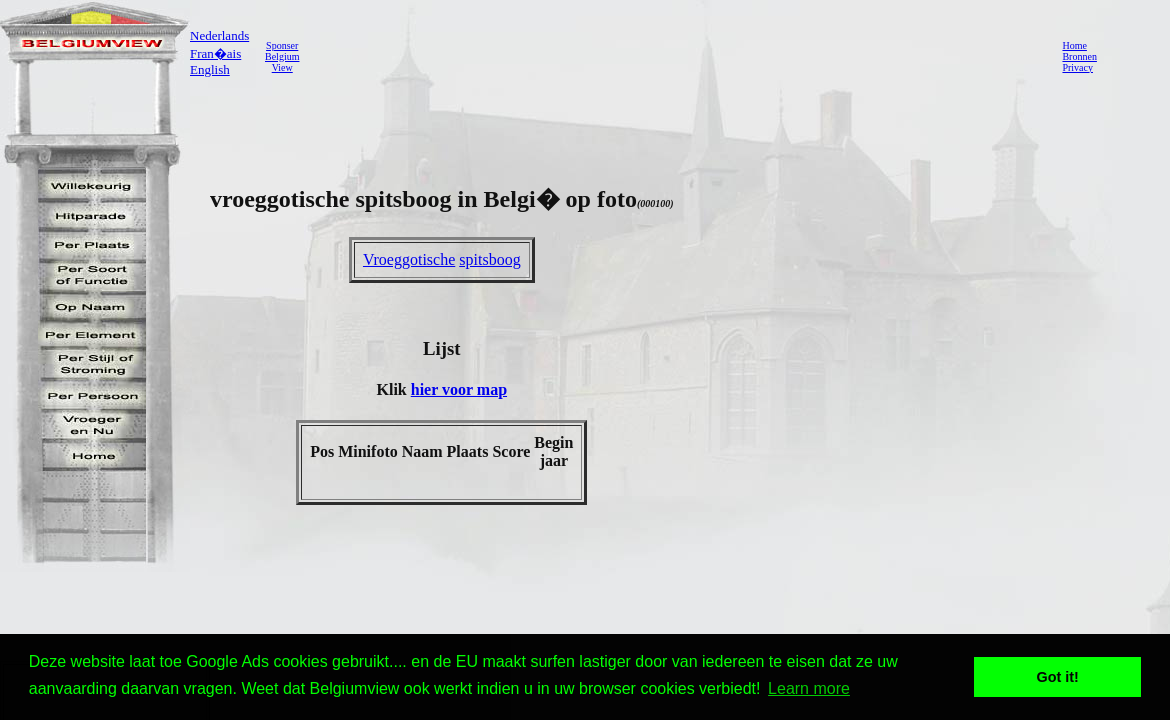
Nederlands (219, 35)
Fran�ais (215, 53)
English (210, 69)
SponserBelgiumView (282, 56)
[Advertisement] (675, 56)
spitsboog (489, 259)
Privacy (1077, 67)
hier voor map (459, 389)
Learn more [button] (809, 688)
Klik (394, 389)
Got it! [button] (1058, 677)
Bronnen (1079, 56)
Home (1074, 45)
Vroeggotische (409, 259)
